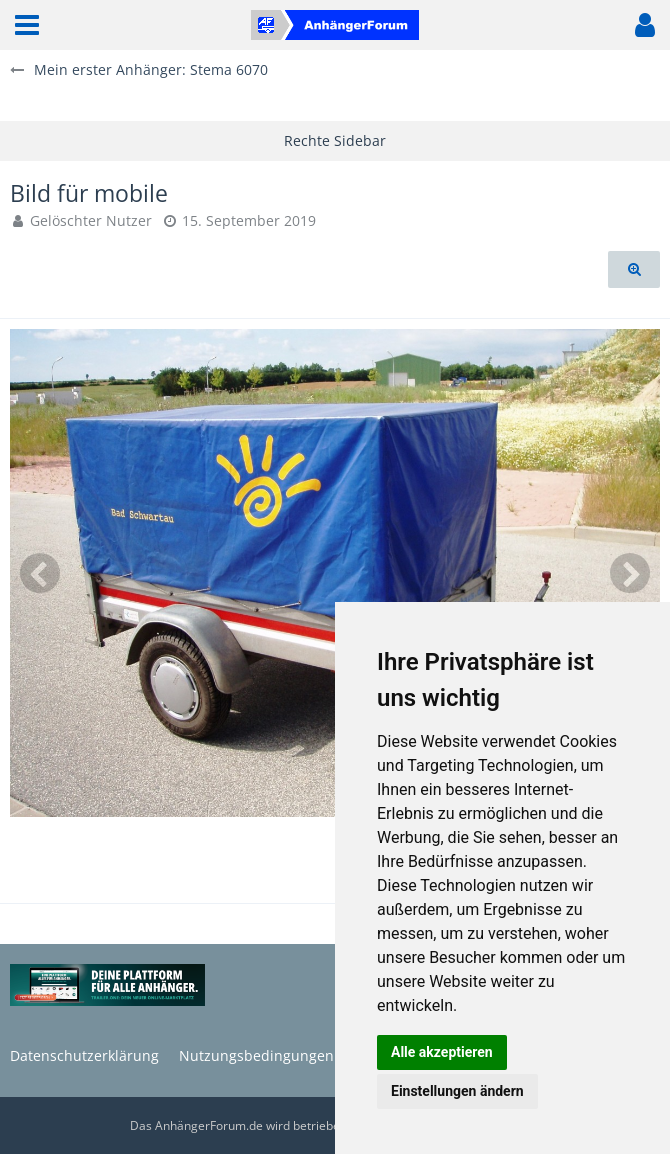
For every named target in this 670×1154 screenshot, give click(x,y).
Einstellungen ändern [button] (457, 1091)
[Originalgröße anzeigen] (634, 269)
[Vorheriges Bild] (40, 573)
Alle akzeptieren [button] (442, 1052)
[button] (27, 25)
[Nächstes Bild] (630, 573)
